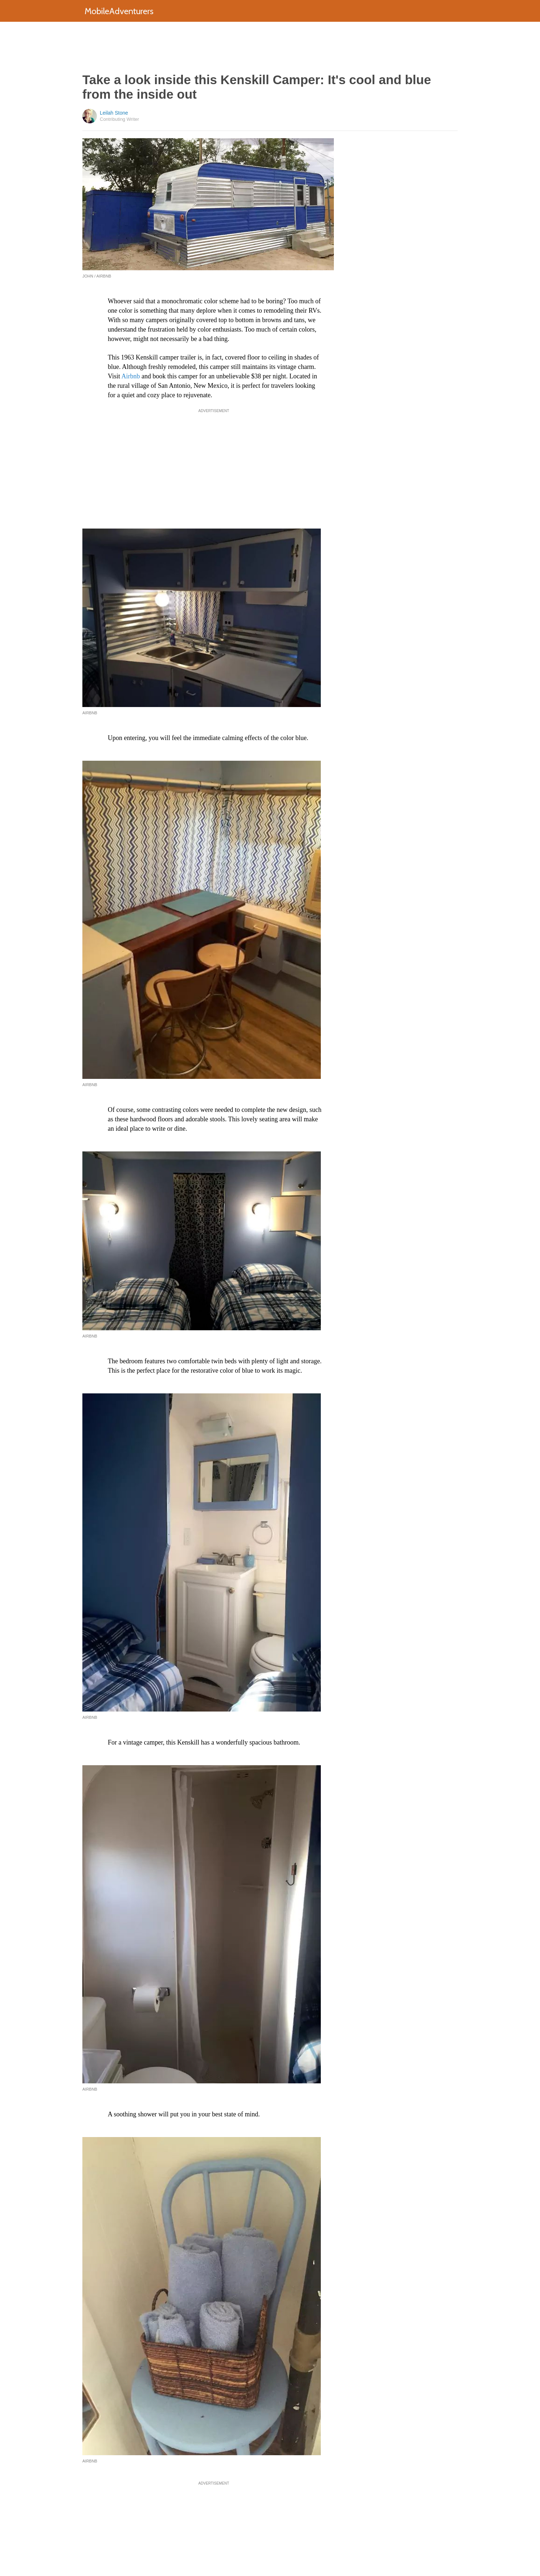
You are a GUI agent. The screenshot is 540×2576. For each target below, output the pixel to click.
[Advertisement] (270, 47)
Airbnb (130, 376)
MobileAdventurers (119, 11)
